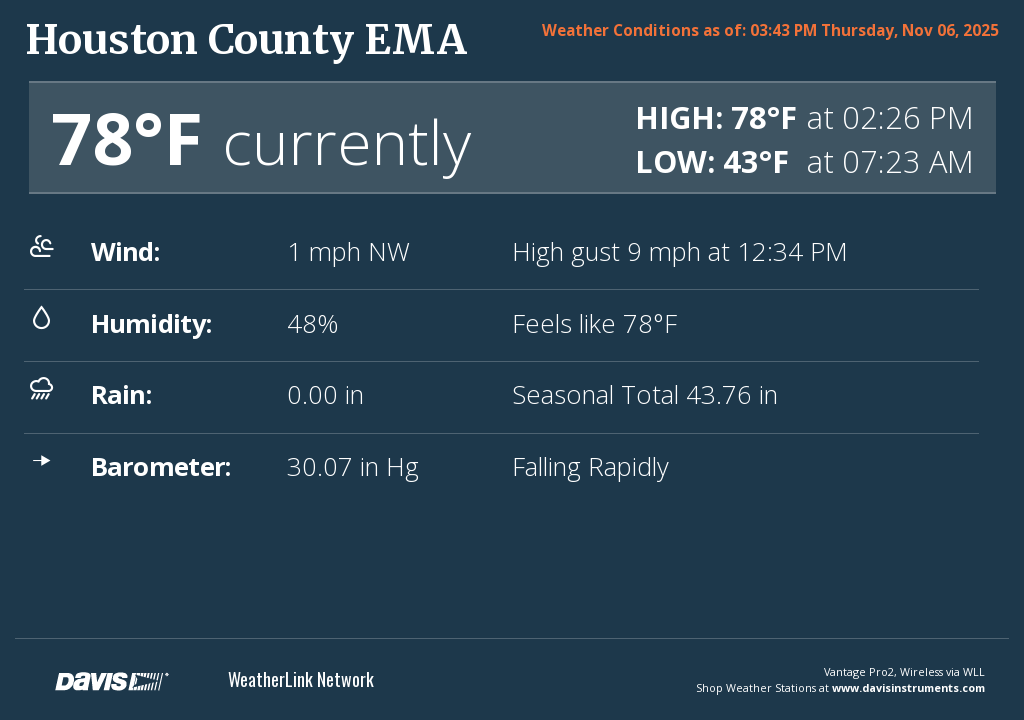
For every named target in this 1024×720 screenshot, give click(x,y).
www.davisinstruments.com (908, 687)
